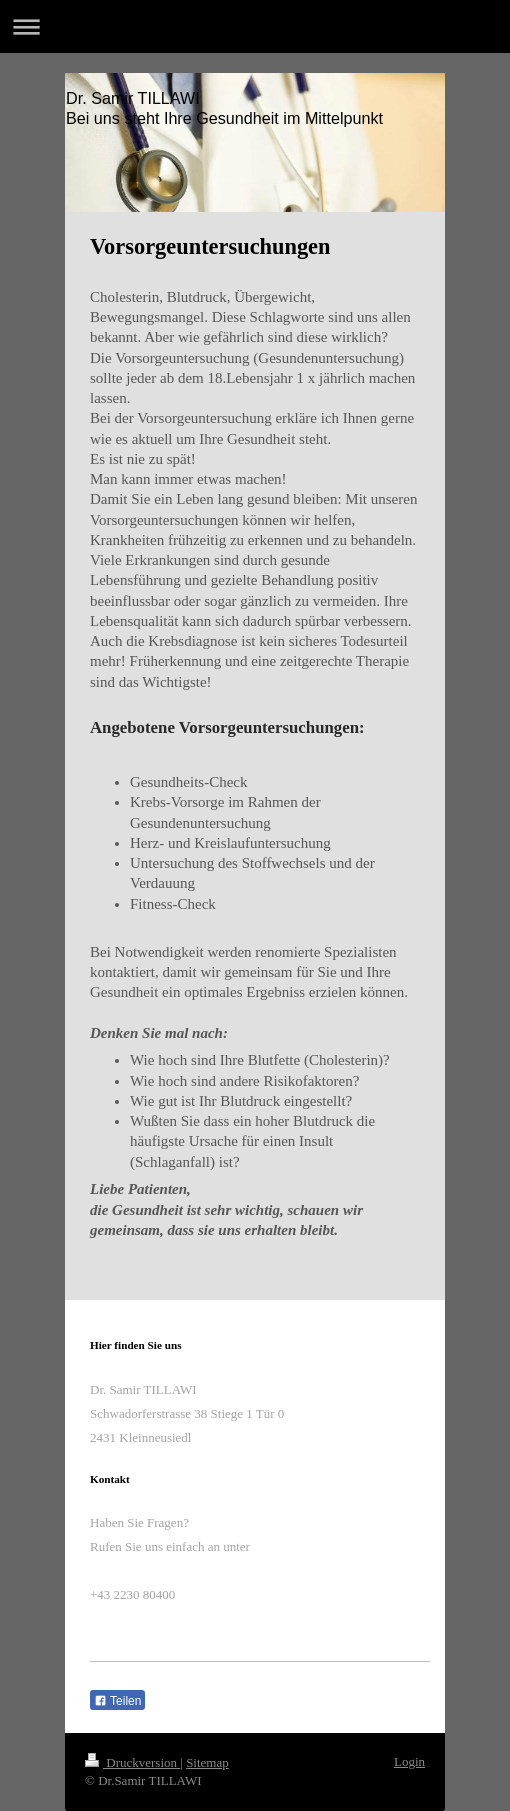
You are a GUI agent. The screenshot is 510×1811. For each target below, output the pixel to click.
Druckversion (132, 1762)
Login (409, 1761)
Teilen (117, 1701)
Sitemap (207, 1762)
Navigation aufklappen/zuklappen (255, 26)
